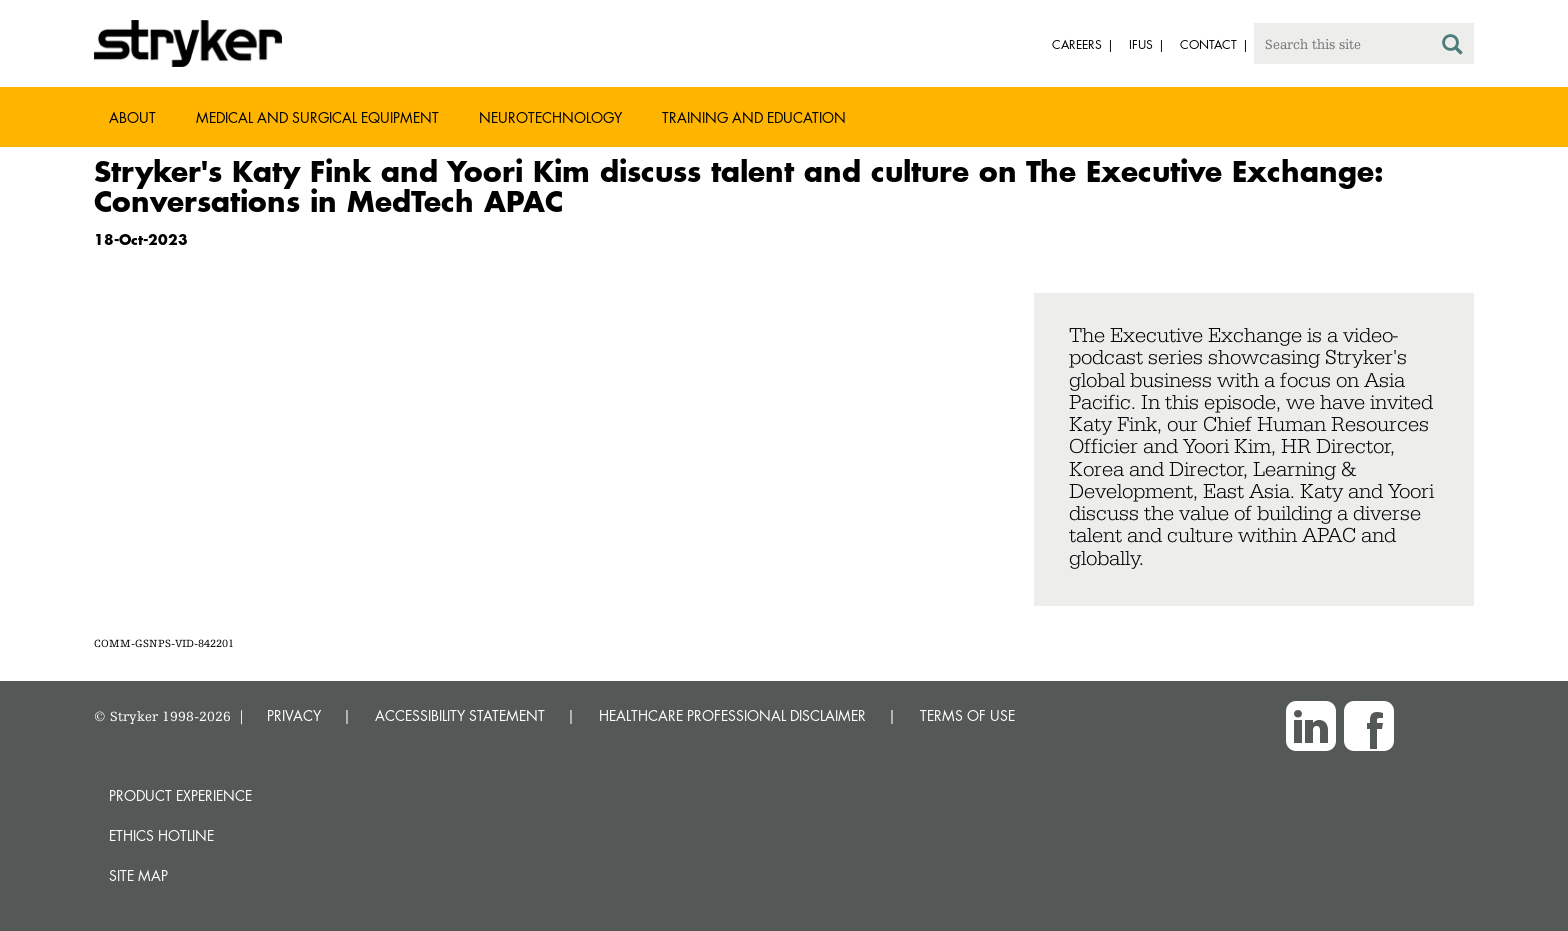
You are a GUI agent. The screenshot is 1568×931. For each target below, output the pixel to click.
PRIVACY (294, 715)
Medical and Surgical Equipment (317, 117)
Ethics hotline (161, 835)
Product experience (180, 795)
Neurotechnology (550, 117)
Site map (138, 875)
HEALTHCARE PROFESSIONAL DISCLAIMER (732, 715)
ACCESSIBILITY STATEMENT (460, 715)
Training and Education (754, 117)
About (132, 117)
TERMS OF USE (967, 715)
